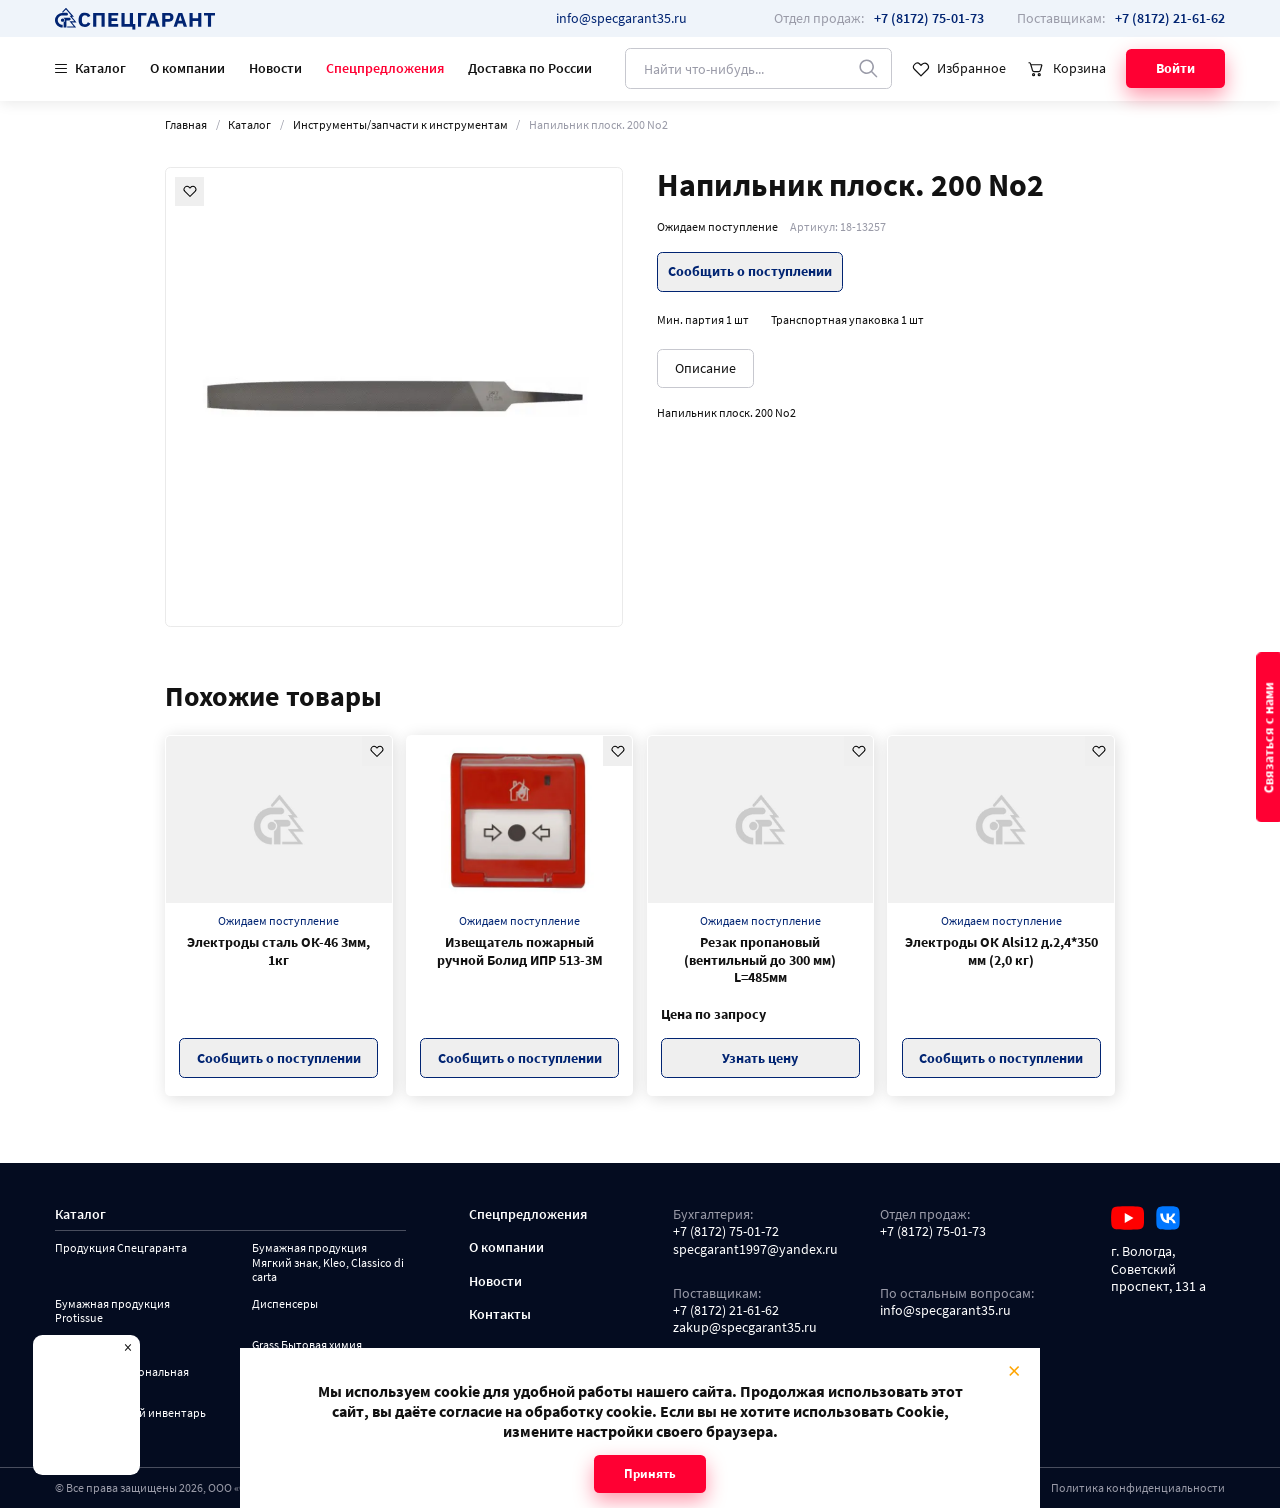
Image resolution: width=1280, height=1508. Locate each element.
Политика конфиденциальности (1138, 1487)
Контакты (500, 1314)
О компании (187, 68)
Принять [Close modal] (650, 1473)
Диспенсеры (285, 1304)
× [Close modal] (1014, 1370)
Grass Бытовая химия (307, 1345)
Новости (275, 68)
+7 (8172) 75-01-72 (726, 1231)
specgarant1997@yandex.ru (755, 1249)
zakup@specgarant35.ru (745, 1327)
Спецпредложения (385, 68)
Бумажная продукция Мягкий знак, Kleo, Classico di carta (328, 1262)
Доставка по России (530, 68)
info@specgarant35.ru (621, 18)
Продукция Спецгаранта (121, 1248)
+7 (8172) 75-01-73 (933, 1231)
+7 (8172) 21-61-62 (726, 1310)
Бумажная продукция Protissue (112, 1311)
